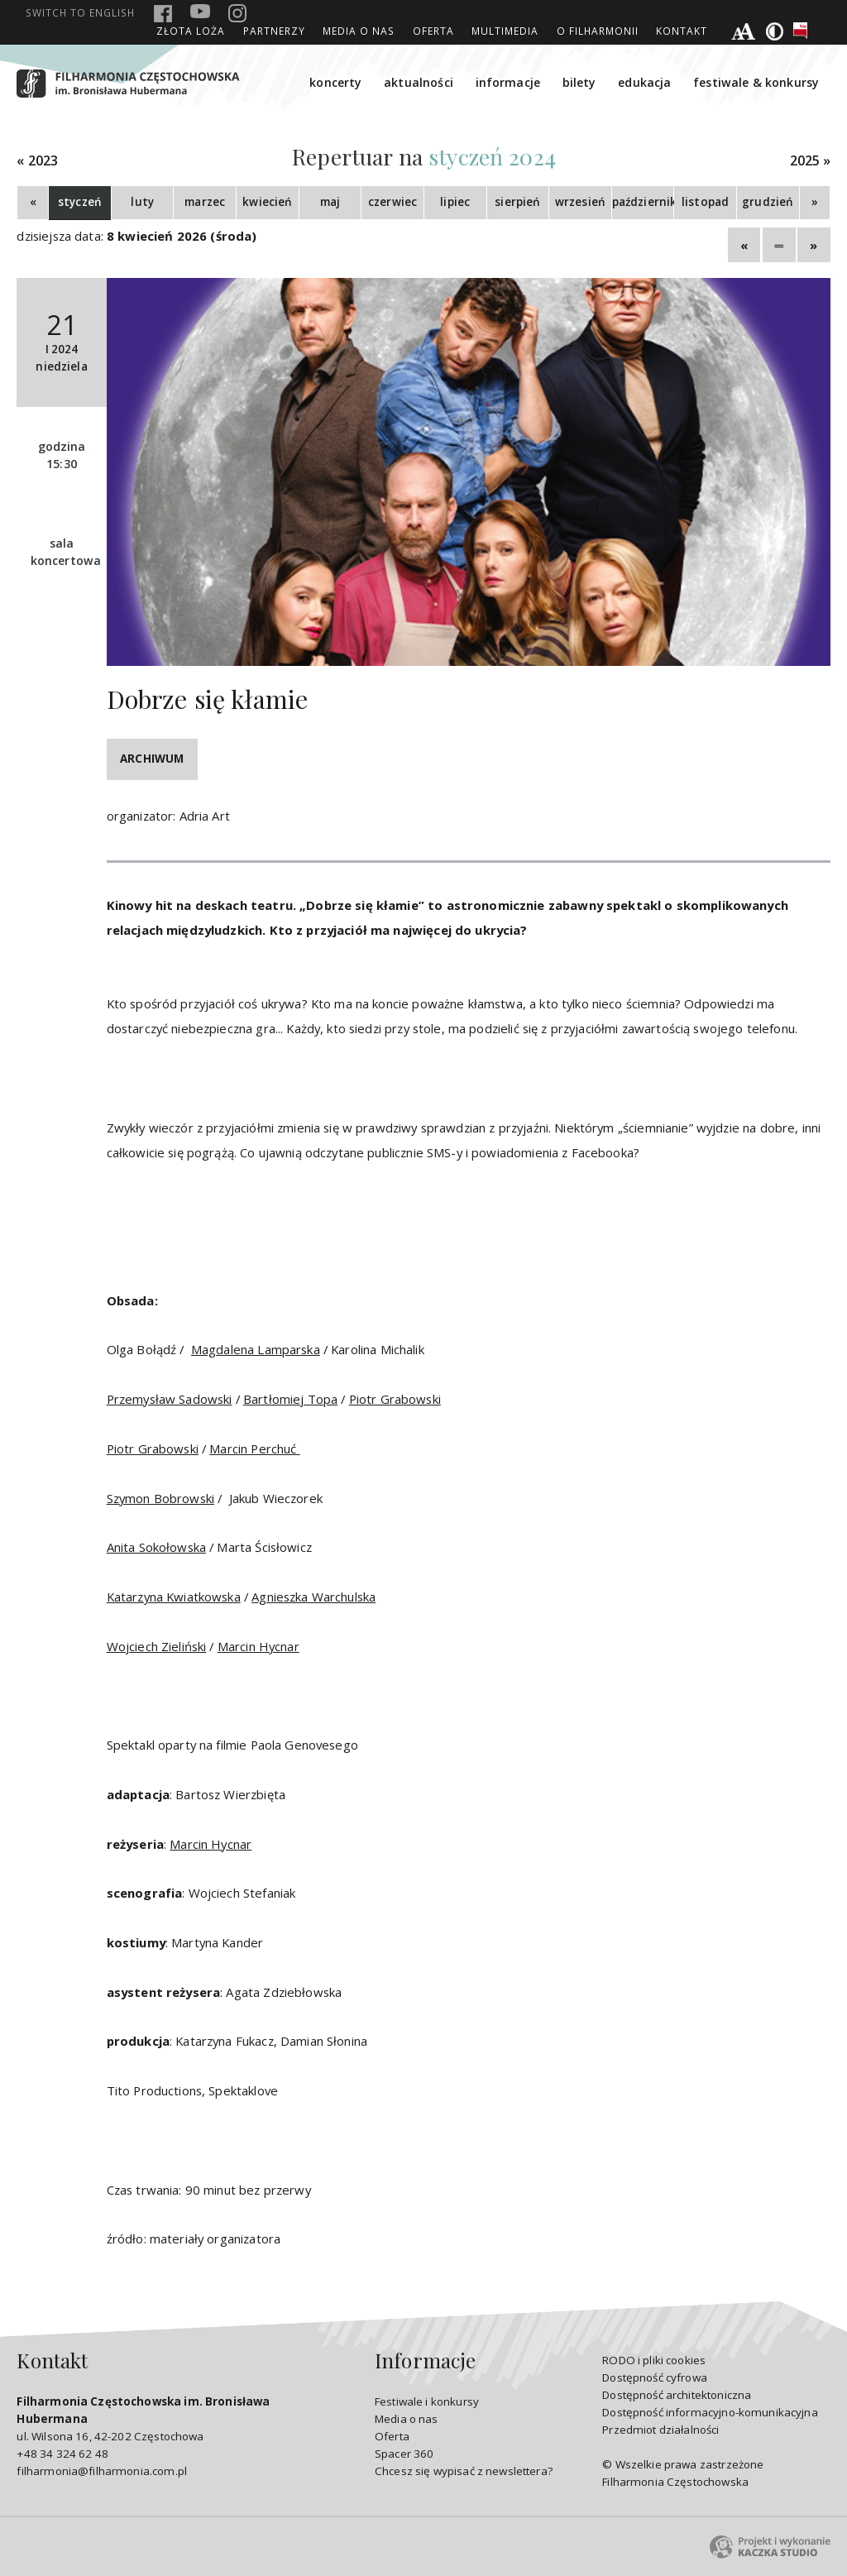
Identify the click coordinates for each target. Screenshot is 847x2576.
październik (643, 201)
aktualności (418, 82)
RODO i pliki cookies (654, 2360)
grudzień (767, 201)
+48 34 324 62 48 (62, 2453)
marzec (204, 201)
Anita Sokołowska (156, 1547)
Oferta (433, 30)
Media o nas (359, 30)
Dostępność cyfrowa (654, 2377)
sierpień (517, 201)
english (80, 12)
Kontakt (681, 30)
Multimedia (504, 30)
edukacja (644, 82)
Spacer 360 (404, 2453)
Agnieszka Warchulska (313, 1596)
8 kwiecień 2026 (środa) (181, 235)
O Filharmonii (598, 30)
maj (330, 201)
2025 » (810, 161)
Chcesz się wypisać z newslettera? (464, 2470)
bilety (579, 82)
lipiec (455, 201)
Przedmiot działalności (660, 2429)
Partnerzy (274, 30)
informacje (508, 82)
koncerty (335, 82)
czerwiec (392, 201)
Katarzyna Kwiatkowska (174, 1596)
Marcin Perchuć (254, 1448)
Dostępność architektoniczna (676, 2394)
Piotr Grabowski (395, 1399)
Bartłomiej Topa (290, 1399)
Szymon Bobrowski (160, 1498)
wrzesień (580, 201)
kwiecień (267, 201)
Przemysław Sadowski (169, 1399)
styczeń (80, 201)
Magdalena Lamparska (255, 1349)
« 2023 (37, 161)
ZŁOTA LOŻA (190, 30)
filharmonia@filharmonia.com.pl (101, 2470)
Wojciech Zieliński (157, 1646)
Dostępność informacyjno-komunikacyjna (710, 2412)
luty (142, 201)
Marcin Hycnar (258, 1646)
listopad (705, 201)
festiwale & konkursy (756, 82)
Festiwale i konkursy (427, 2401)
